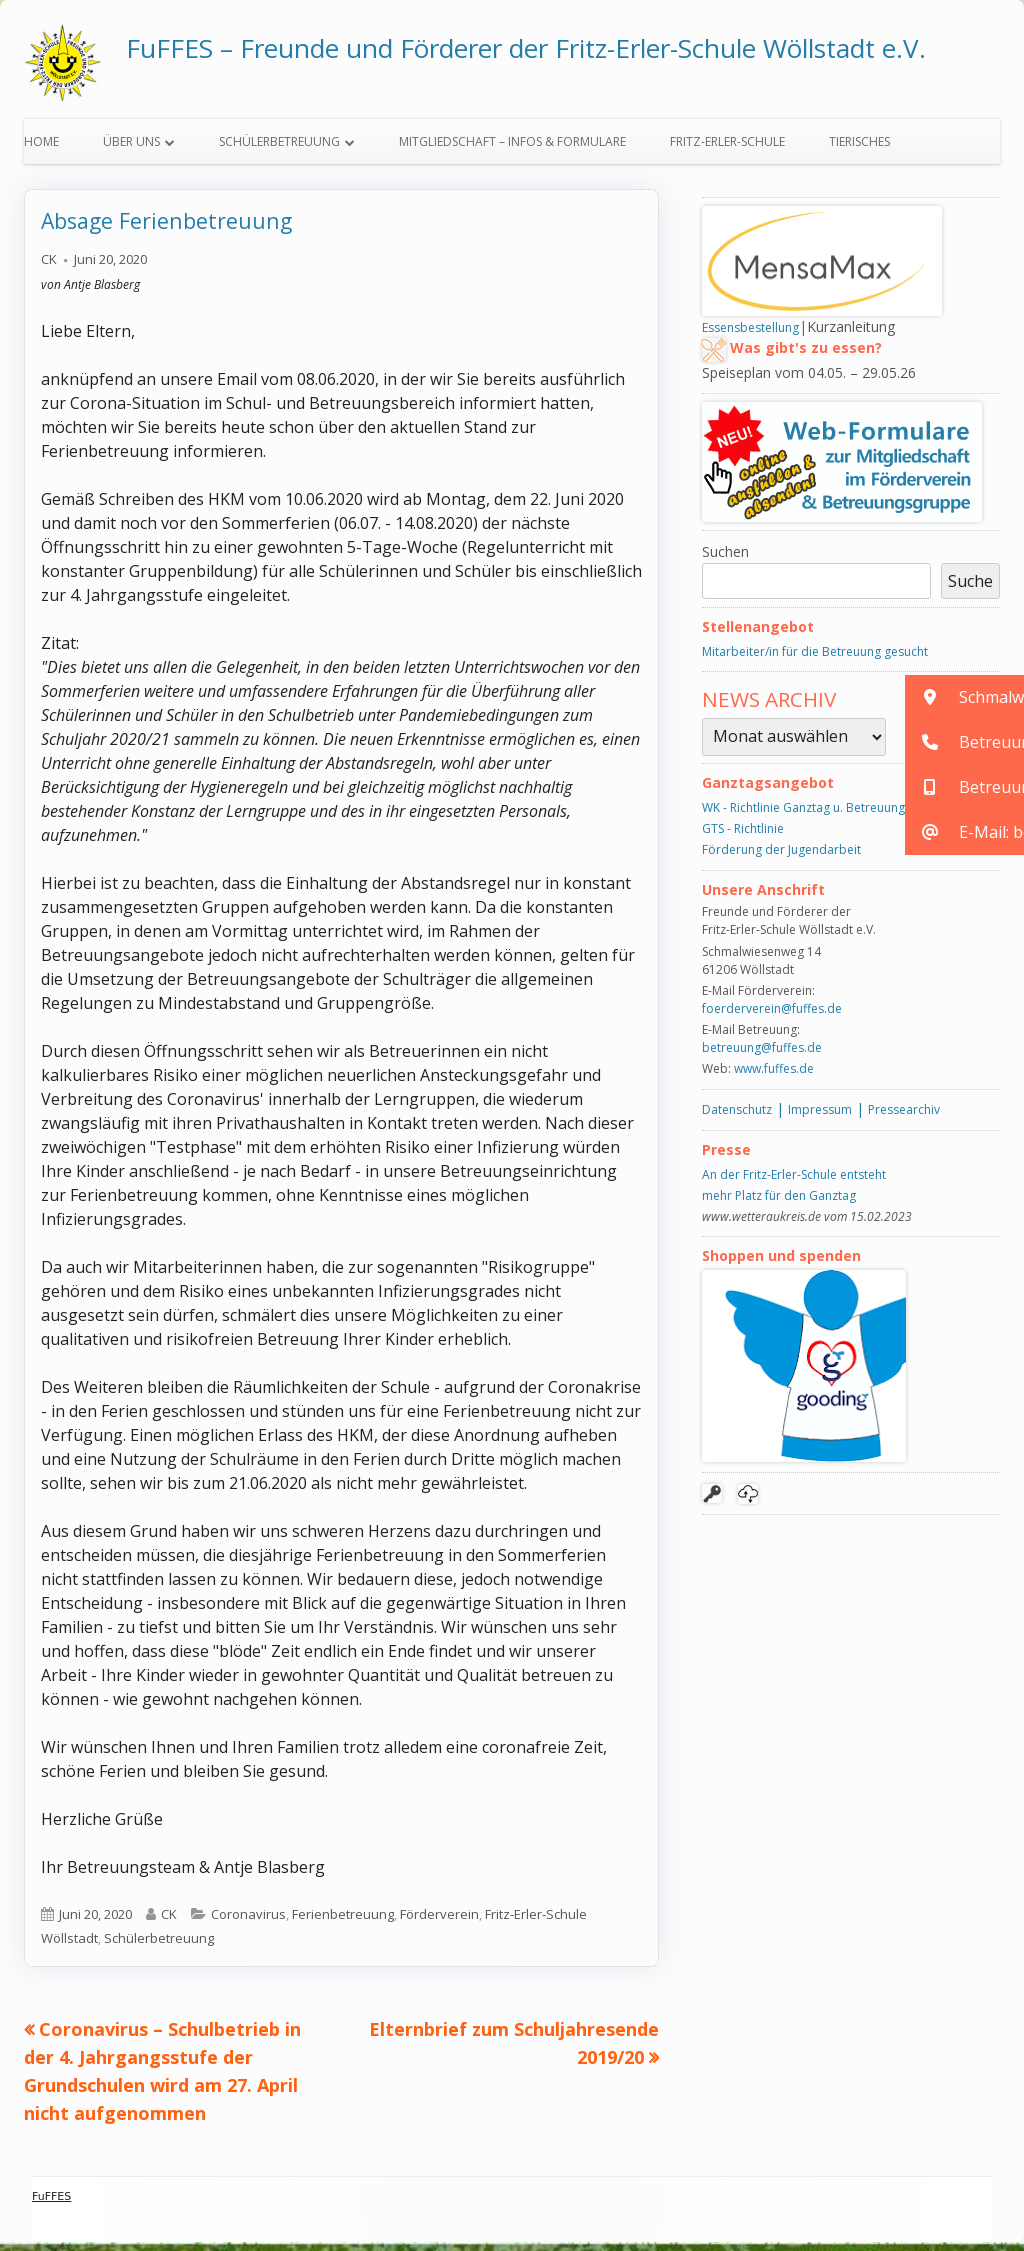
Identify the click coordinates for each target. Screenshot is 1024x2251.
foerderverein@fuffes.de (772, 1017)
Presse (726, 1157)
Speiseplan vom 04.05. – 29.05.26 (809, 381)
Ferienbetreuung (343, 1923)
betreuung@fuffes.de (762, 1056)
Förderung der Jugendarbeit (781, 858)
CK (49, 268)
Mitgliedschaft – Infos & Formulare (512, 150)
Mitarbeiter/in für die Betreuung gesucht (815, 660)
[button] (964, 697)
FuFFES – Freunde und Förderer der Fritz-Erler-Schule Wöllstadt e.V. (526, 48)
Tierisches (859, 150)
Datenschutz (737, 1118)
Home (41, 150)
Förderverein (439, 1923)
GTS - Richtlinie (743, 837)
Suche (970, 590)
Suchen (725, 560)
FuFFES (51, 2205)
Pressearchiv (904, 1118)
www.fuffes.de (774, 1077)
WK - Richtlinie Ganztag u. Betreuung (803, 816)
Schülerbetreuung (279, 150)
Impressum (820, 1118)
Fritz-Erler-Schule (727, 150)
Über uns (131, 150)
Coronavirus (248, 1923)
